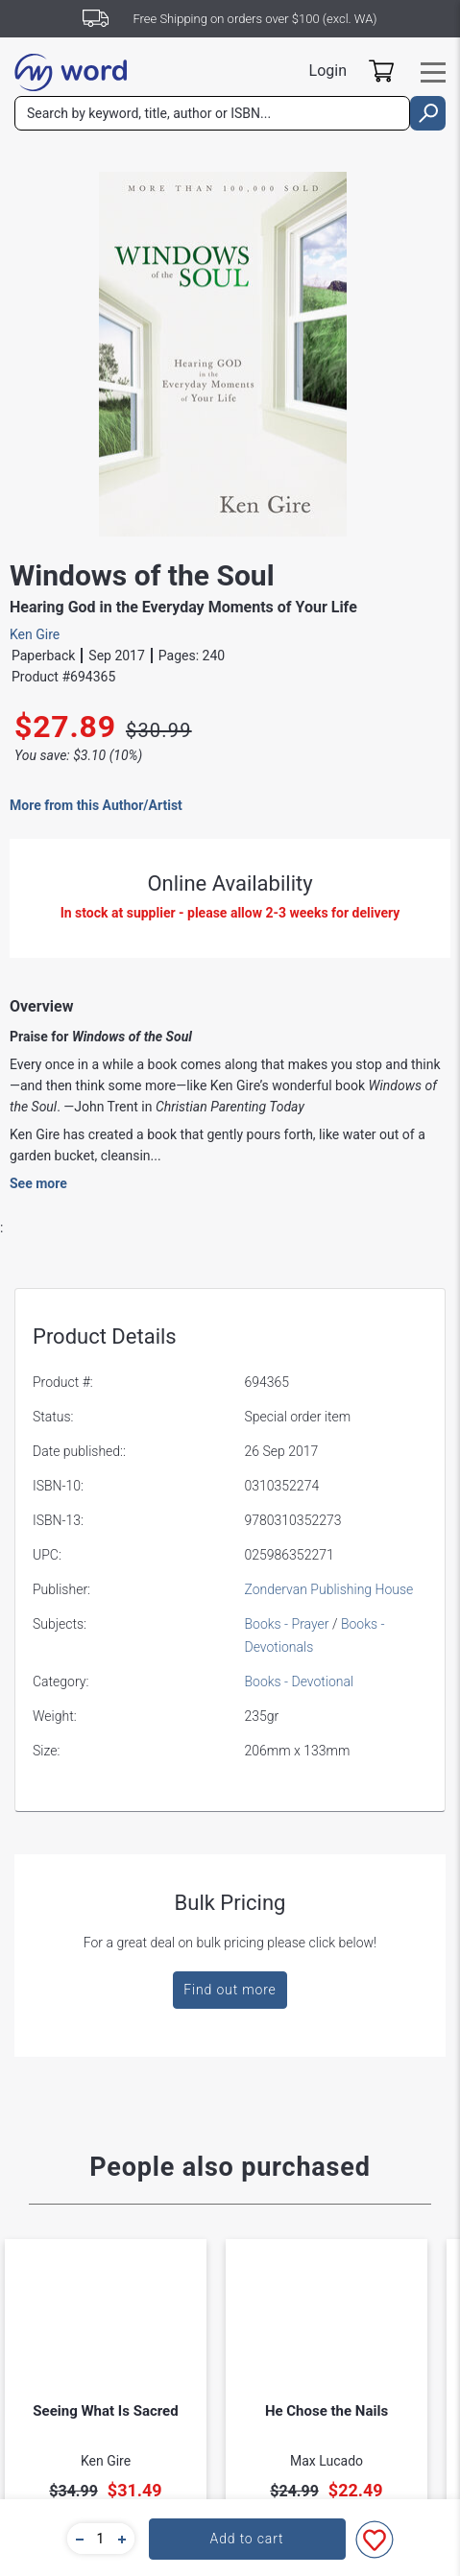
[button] (76, 2538)
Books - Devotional (299, 1681)
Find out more (229, 1989)
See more (38, 1183)
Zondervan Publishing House (329, 1589)
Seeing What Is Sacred (105, 2411)
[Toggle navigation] (433, 72)
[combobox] (212, 113)
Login (328, 70)
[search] (428, 113)
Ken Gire (35, 634)
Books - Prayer (287, 1624)
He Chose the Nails (326, 2411)
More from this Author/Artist (96, 805)
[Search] (212, 113)
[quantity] (100, 2538)
